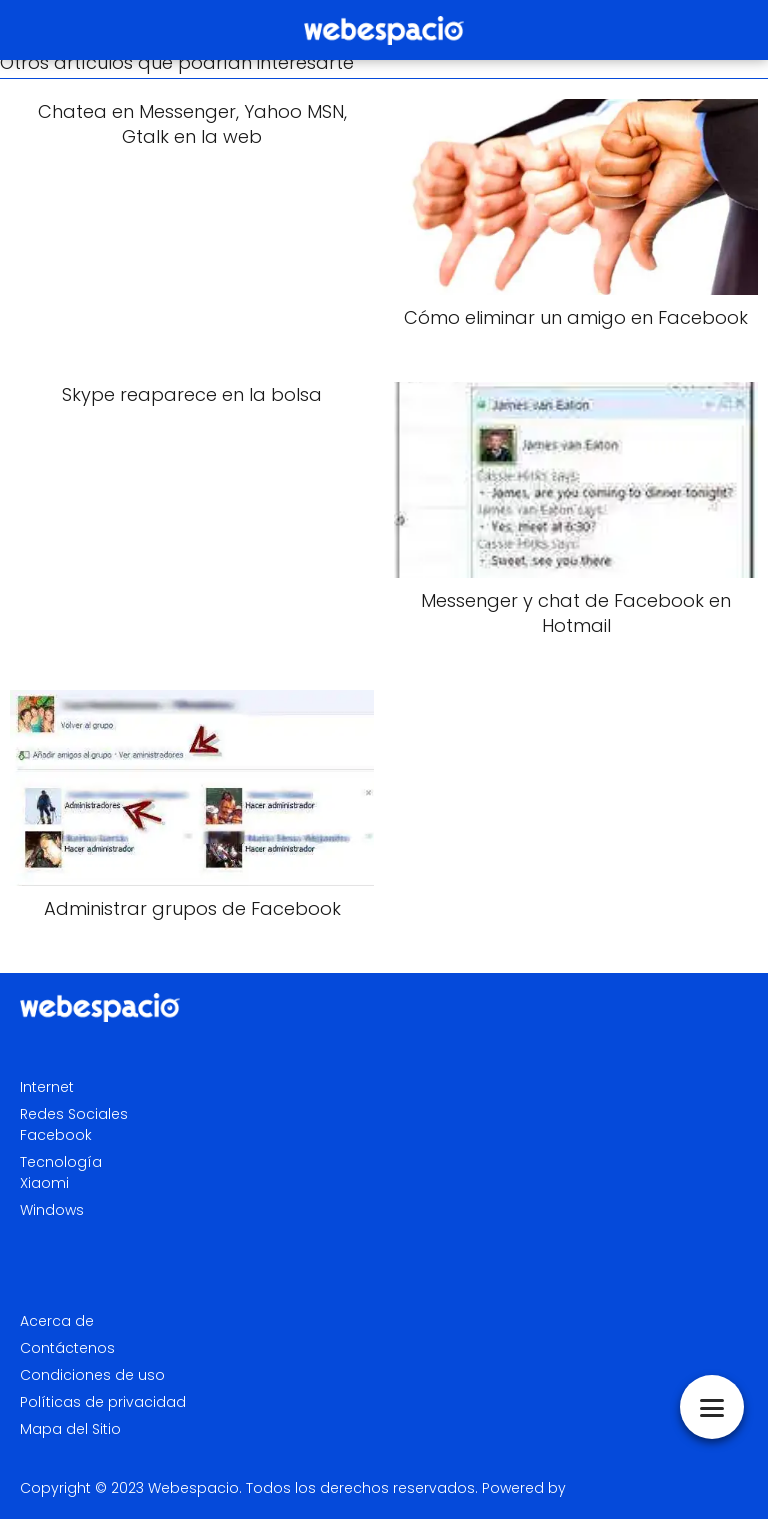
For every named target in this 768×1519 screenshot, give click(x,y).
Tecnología (61, 1162)
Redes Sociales (74, 1114)
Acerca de (57, 1321)
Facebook (56, 1135)
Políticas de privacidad (103, 1402)
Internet (47, 1087)
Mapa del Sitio (70, 1429)
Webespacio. (195, 1488)
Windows (52, 1210)
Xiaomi (44, 1183)
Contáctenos (67, 1348)
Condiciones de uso (92, 1375)
